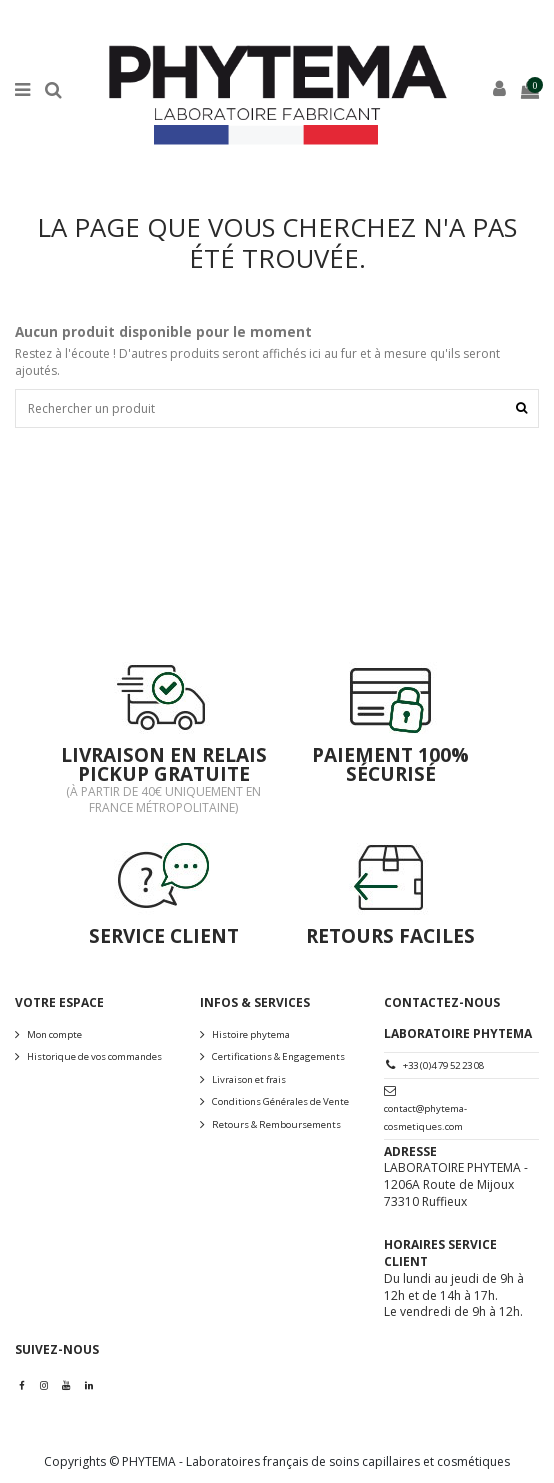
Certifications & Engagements (278, 1056)
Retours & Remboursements (276, 1124)
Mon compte (54, 1034)
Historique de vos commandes (94, 1056)
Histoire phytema (251, 1034)
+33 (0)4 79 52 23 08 (443, 1065)
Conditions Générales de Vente (280, 1101)
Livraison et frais (249, 1079)
